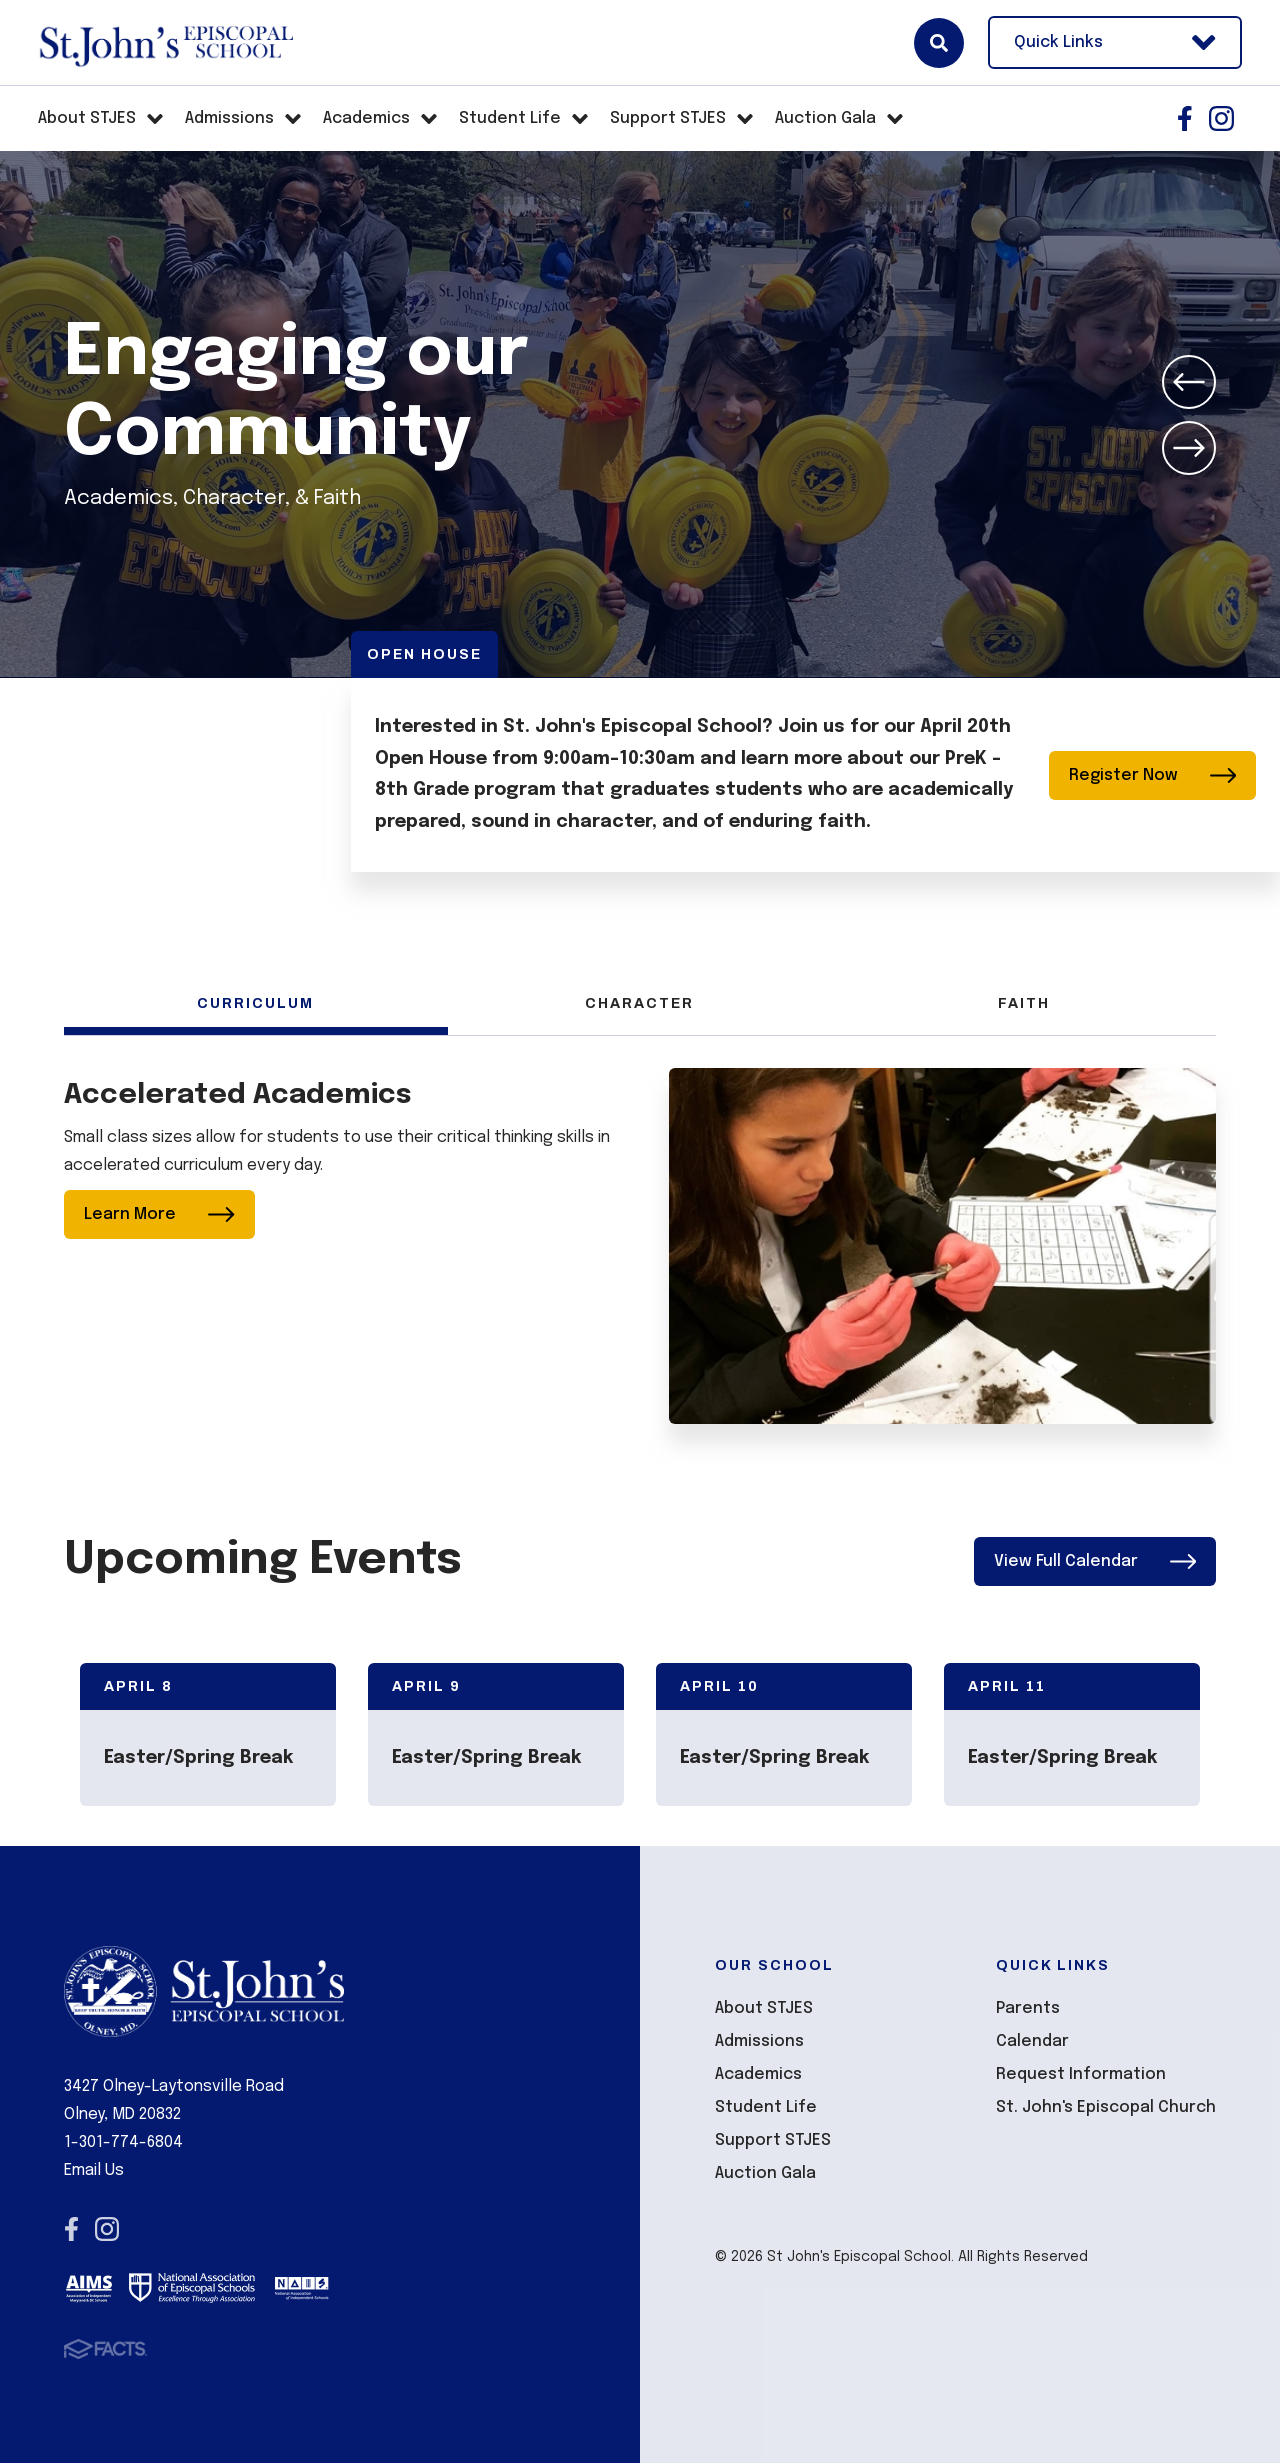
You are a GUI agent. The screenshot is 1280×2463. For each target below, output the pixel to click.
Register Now (1153, 775)
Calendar (1032, 2041)
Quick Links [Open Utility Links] (1115, 42)
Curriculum (255, 1003)
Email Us (94, 2170)
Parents (1028, 2008)
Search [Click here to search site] (939, 43)
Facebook (1185, 118)
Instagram (1221, 118)
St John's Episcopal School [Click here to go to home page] (165, 43)
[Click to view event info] (208, 1734)
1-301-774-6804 (123, 2142)
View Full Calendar (1095, 1561)
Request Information (1081, 2074)
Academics (758, 2074)
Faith (1024, 1003)
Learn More (159, 1214)
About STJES (764, 2008)
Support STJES (773, 2140)
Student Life (766, 2107)
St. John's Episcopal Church (1106, 2107)
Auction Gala (765, 2173)
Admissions (759, 2041)
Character (639, 1003)
